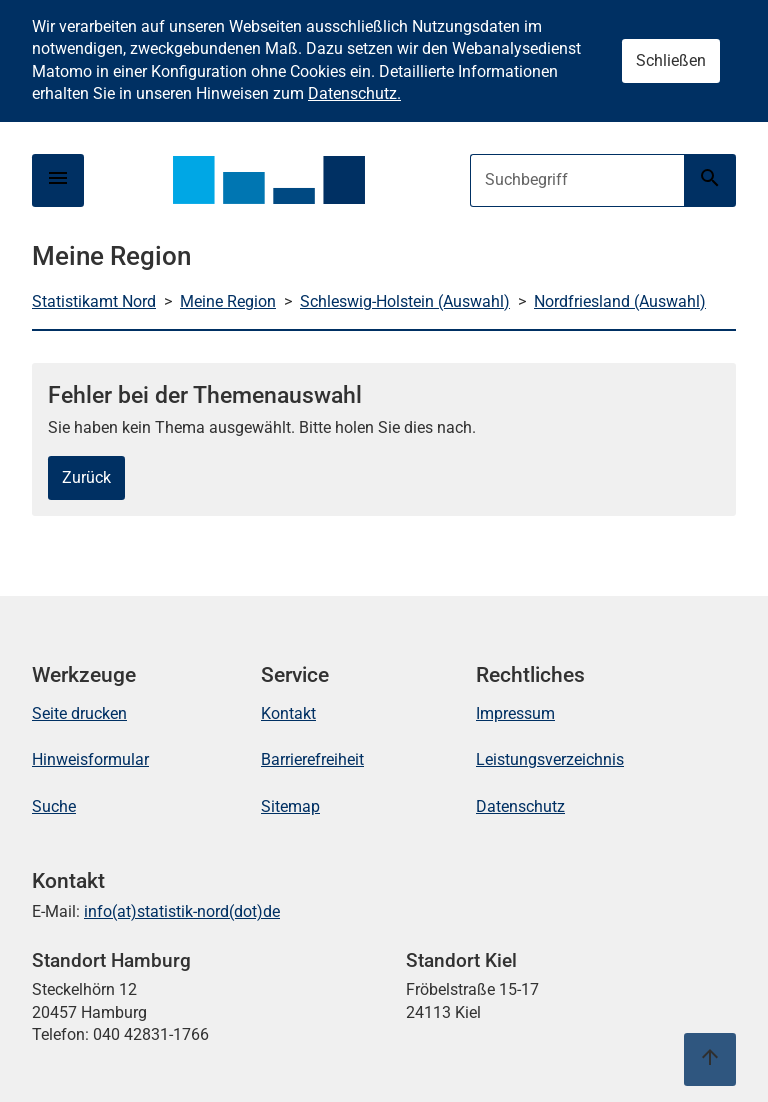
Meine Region (228, 301)
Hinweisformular (90, 759)
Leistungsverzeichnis (550, 759)
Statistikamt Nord (94, 301)
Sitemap (290, 806)
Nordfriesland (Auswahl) (620, 301)
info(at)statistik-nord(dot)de (182, 911)
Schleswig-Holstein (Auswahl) (405, 301)
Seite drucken (79, 713)
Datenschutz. (354, 93)
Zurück (86, 477)
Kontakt (288, 713)
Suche (54, 806)
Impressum (515, 713)
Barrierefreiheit (312, 759)
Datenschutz (520, 806)
